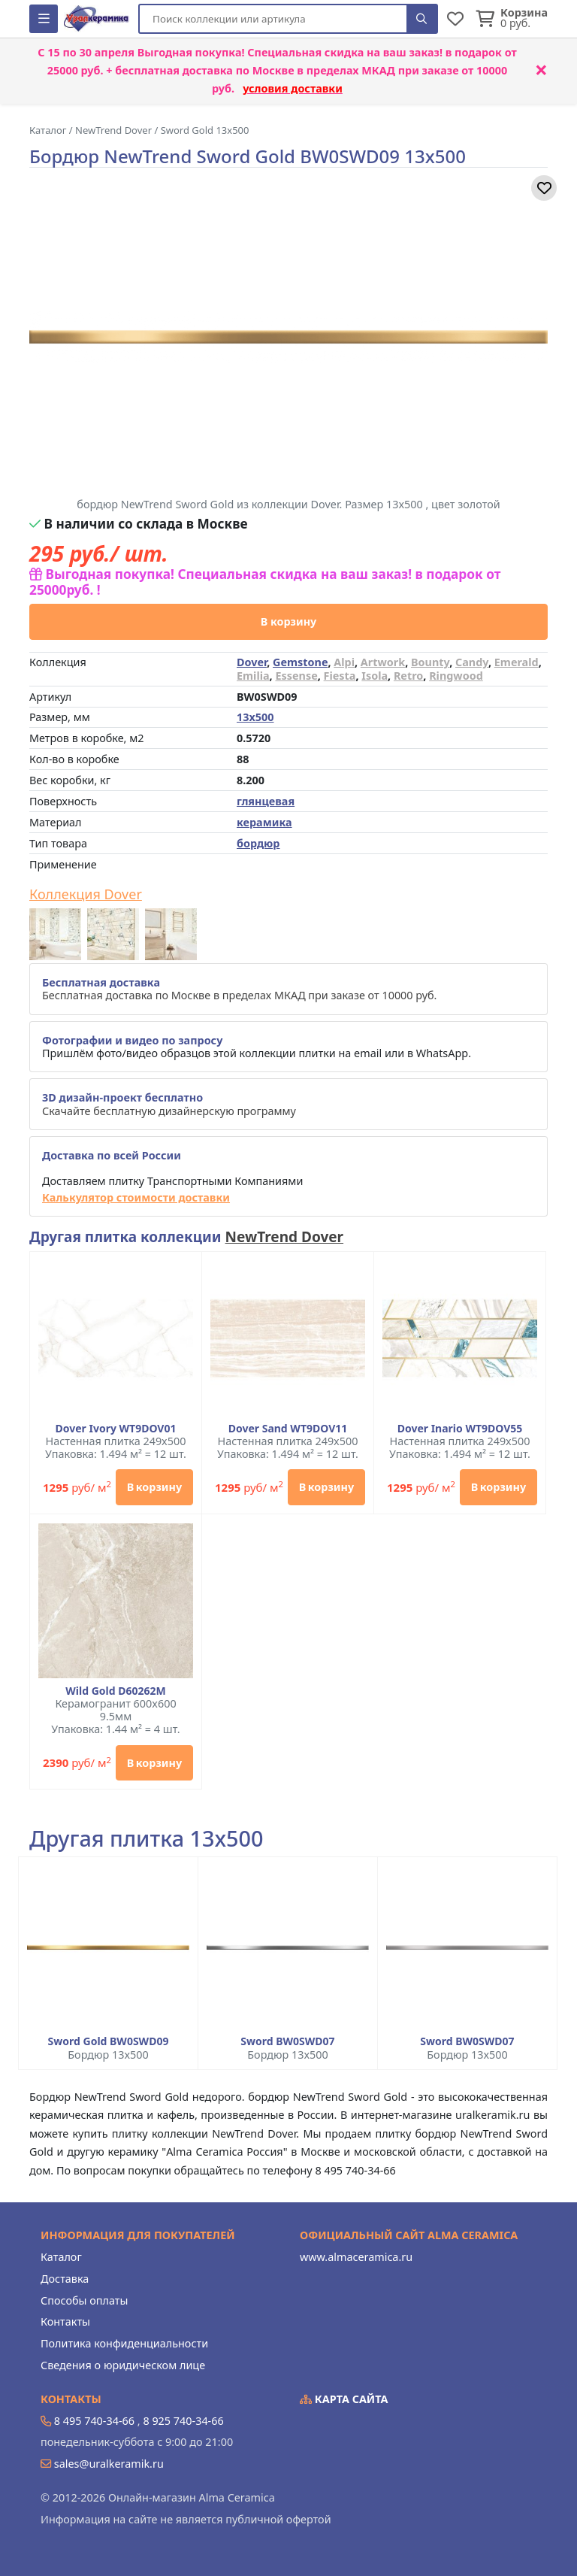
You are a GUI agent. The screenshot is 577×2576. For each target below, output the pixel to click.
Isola (374, 675)
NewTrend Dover (284, 1237)
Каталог (61, 2257)
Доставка (65, 2278)
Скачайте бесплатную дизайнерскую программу (169, 1103)
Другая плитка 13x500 (146, 1839)
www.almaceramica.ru (356, 2257)
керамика (264, 822)
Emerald (516, 662)
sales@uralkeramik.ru (109, 2463)
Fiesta (340, 675)
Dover (252, 662)
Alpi (344, 662)
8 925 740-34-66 (183, 2421)
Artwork (383, 662)
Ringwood (456, 675)
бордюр (258, 843)
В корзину (289, 621)
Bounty (430, 662)
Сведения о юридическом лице (123, 2365)
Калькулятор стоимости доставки (136, 1197)
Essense (296, 675)
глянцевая (266, 801)
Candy (471, 662)
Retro (408, 675)
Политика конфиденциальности (124, 2343)
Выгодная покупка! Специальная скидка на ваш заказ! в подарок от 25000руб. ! (264, 582)
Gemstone (300, 662)
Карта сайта (344, 2399)
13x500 (255, 717)
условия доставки (293, 88)
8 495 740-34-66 (94, 2421)
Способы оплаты (84, 2300)
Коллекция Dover (85, 894)
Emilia (253, 675)
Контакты (65, 2321)
